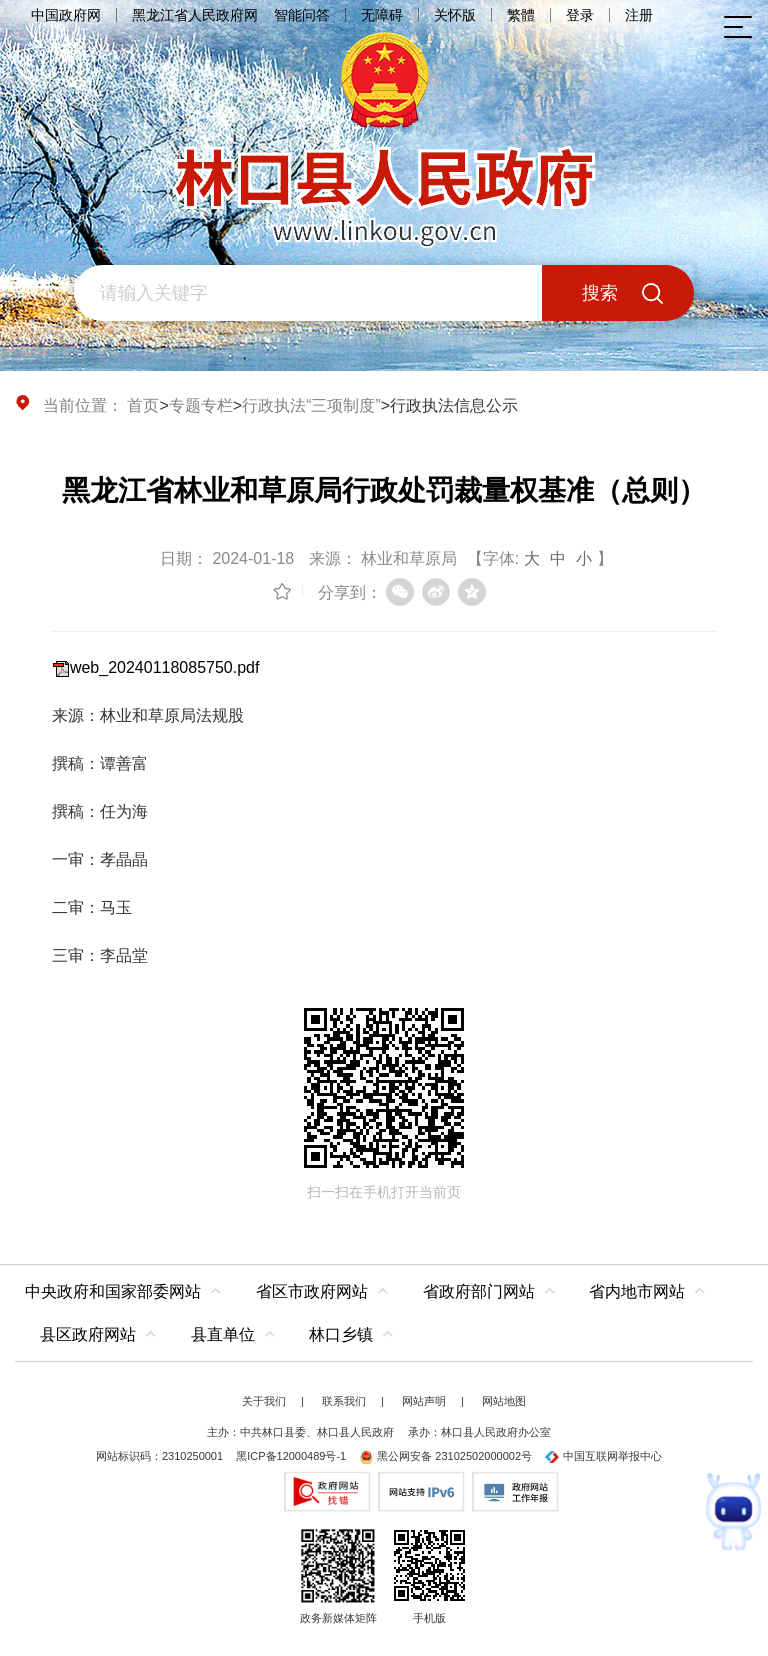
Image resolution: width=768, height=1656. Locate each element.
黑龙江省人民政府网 (195, 15)
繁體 (521, 15)
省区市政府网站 (312, 1291)
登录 (580, 15)
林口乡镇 (341, 1334)
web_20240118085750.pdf (165, 667)
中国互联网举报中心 (603, 1456)
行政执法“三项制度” (311, 405)
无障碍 (382, 15)
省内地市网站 (637, 1291)
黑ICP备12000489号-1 (291, 1456)
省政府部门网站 (479, 1291)
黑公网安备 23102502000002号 (445, 1456)
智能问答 (302, 15)
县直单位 (223, 1334)
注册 (639, 15)
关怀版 (455, 15)
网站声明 (424, 1401)
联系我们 (344, 1401)
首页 (143, 405)
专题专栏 (201, 405)
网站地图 (504, 1401)
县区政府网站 (88, 1334)
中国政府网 (66, 15)
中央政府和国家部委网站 (113, 1291)
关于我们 (264, 1401)
